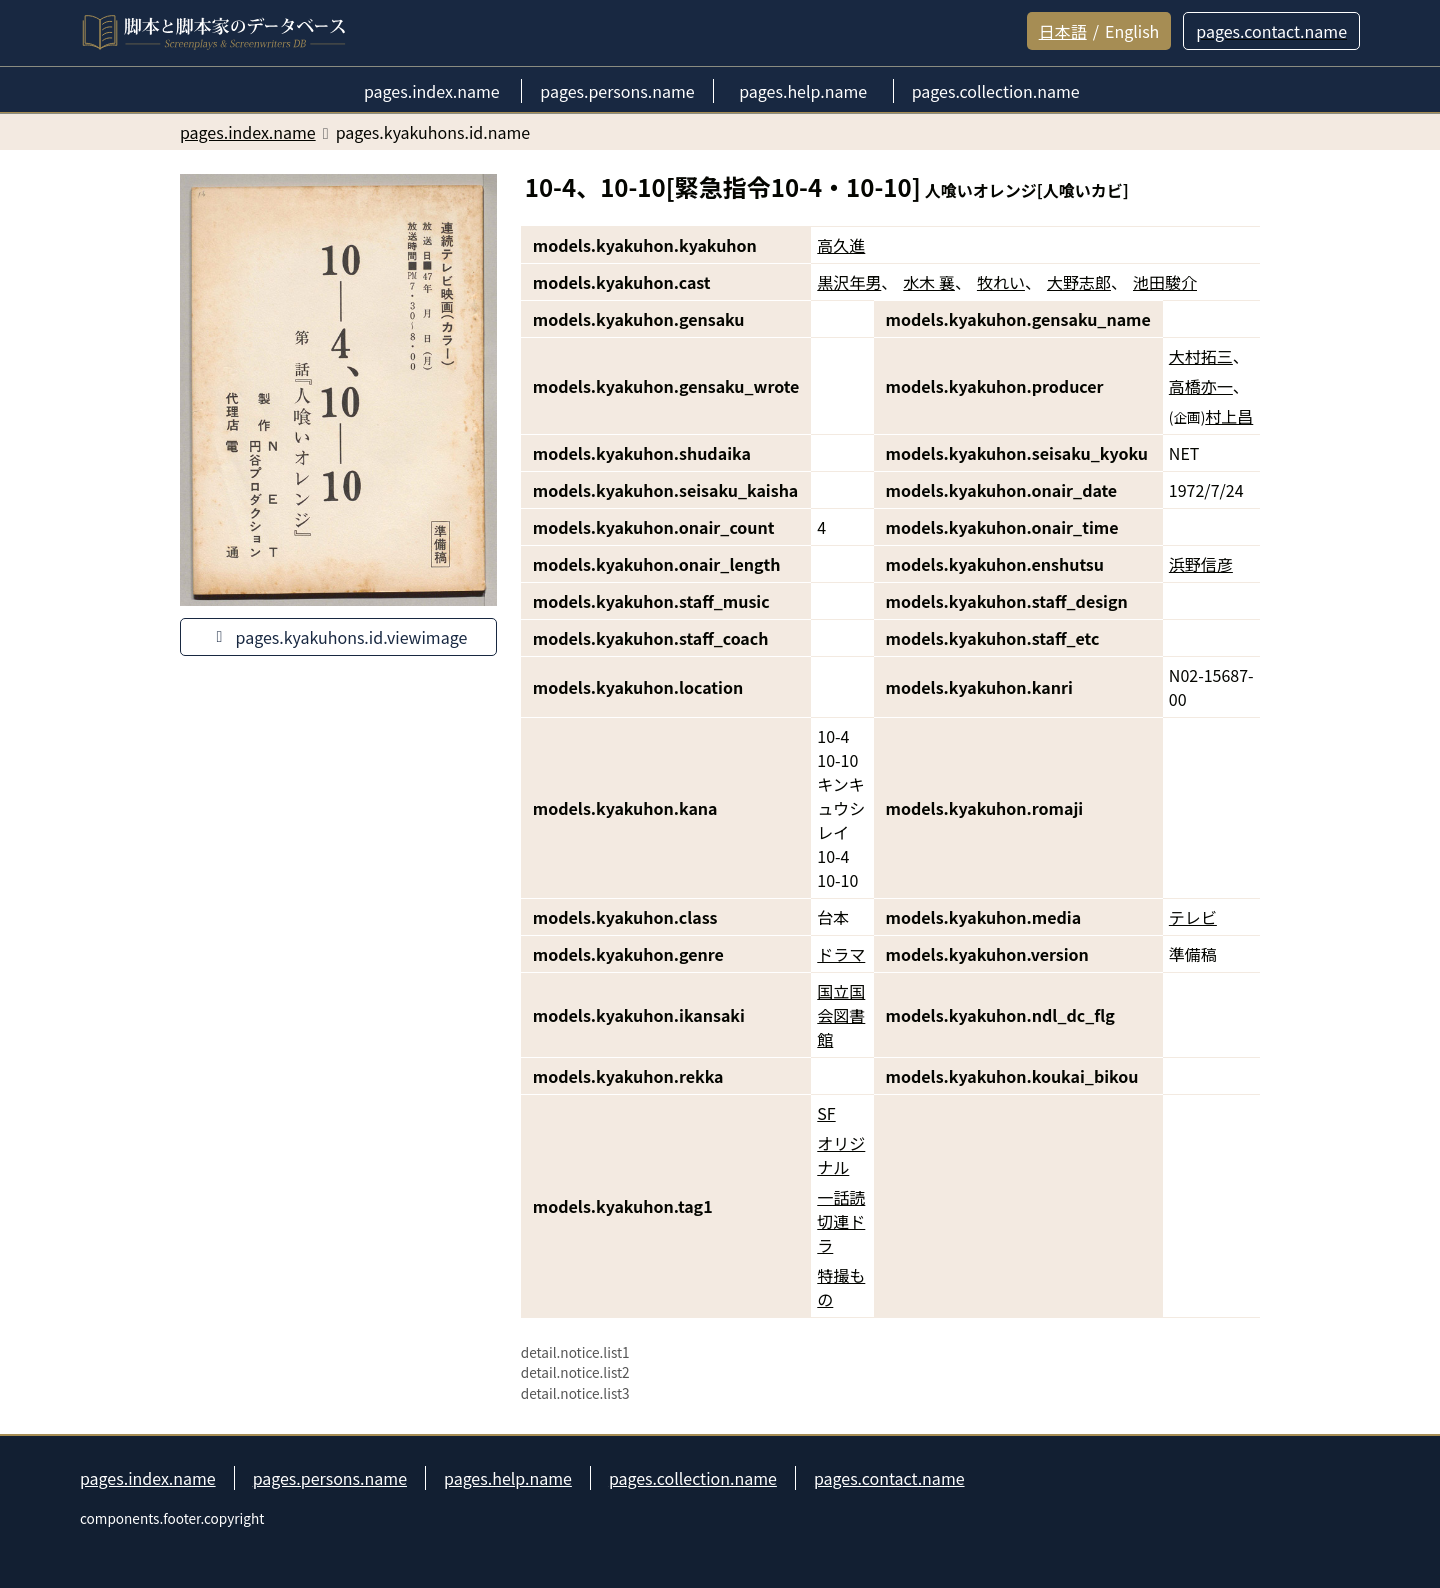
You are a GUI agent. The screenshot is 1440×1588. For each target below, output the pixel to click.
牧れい (1001, 282)
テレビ (1193, 917)
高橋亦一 (1201, 386)
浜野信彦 (1201, 564)
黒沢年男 (849, 282)
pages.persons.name (330, 1478)
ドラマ (841, 954)
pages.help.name (508, 1478)
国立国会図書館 (841, 1015)
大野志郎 (1079, 282)
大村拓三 (1201, 356)
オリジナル (841, 1155)
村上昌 (1229, 416)
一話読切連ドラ (841, 1221)
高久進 (841, 245)
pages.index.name (148, 1478)
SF (826, 1113)
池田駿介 (1165, 282)
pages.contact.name (889, 1478)
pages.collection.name (693, 1478)
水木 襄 (929, 282)
